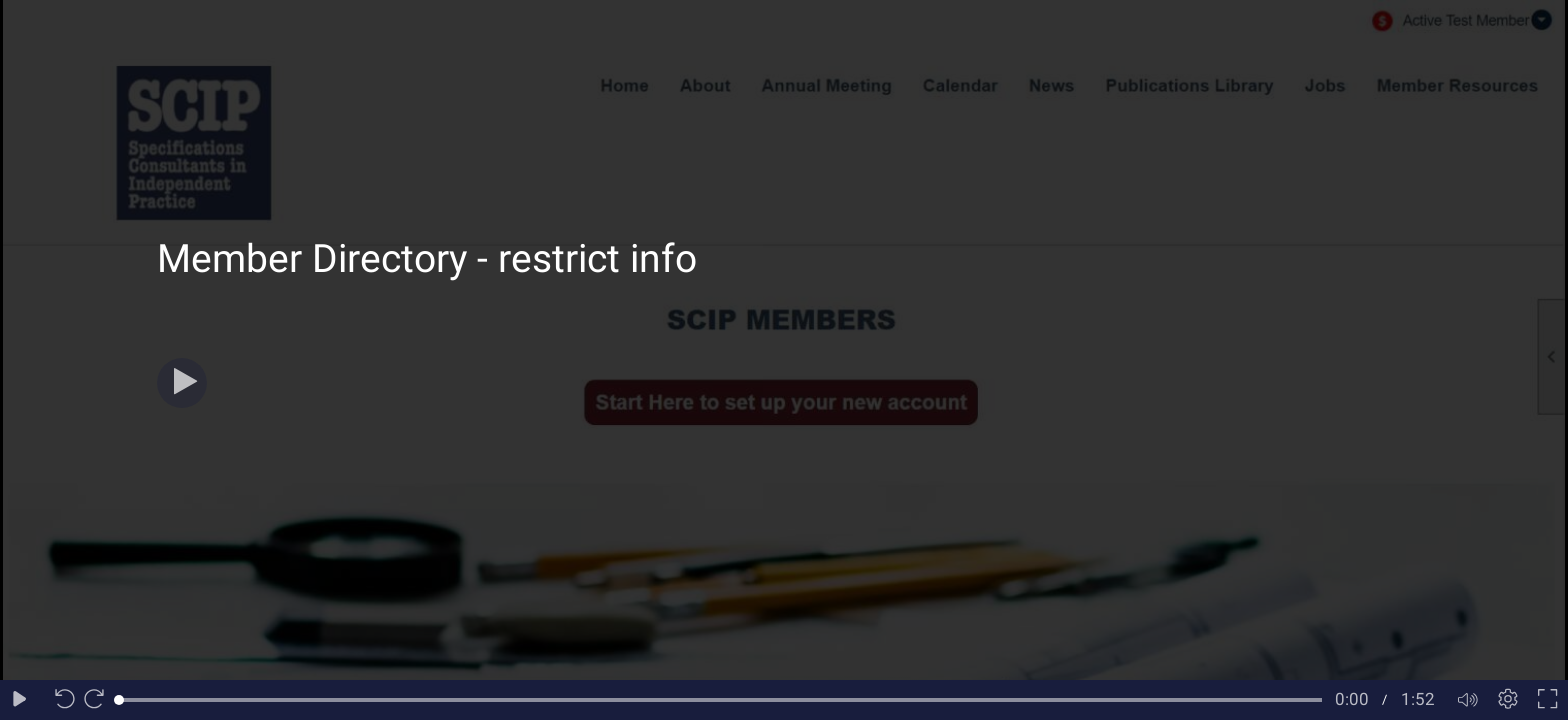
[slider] (720, 700)
